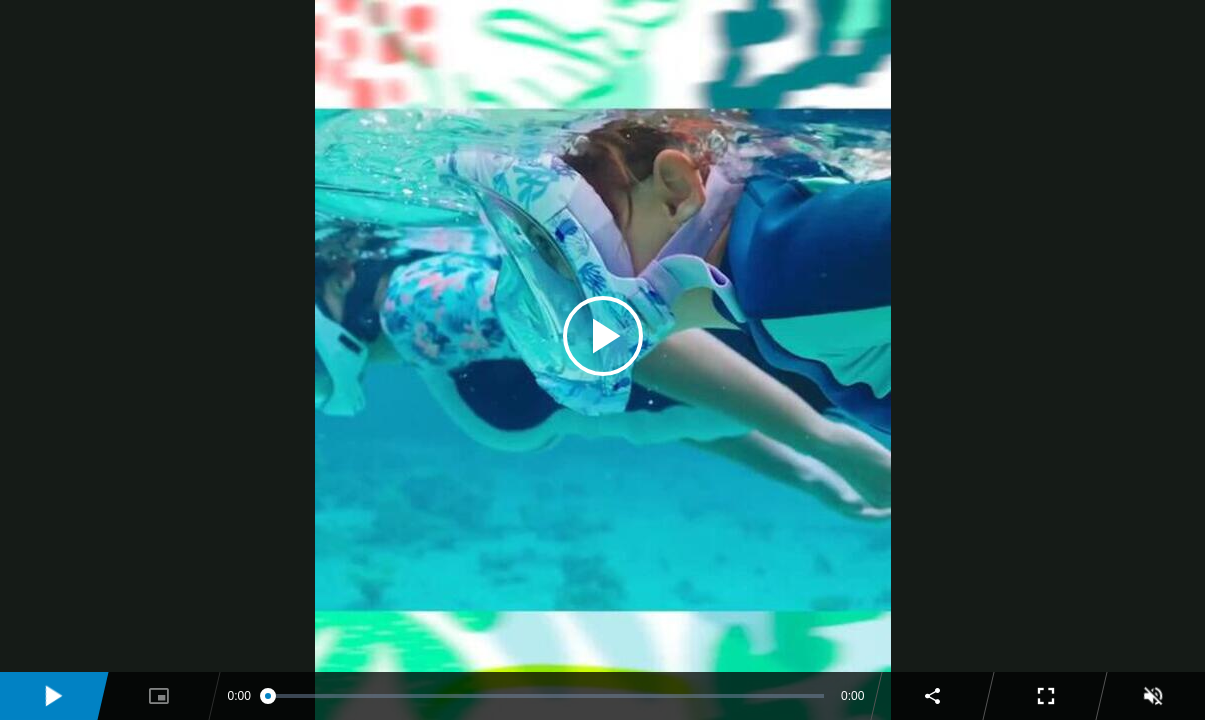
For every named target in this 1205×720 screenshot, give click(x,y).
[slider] (546, 696)
